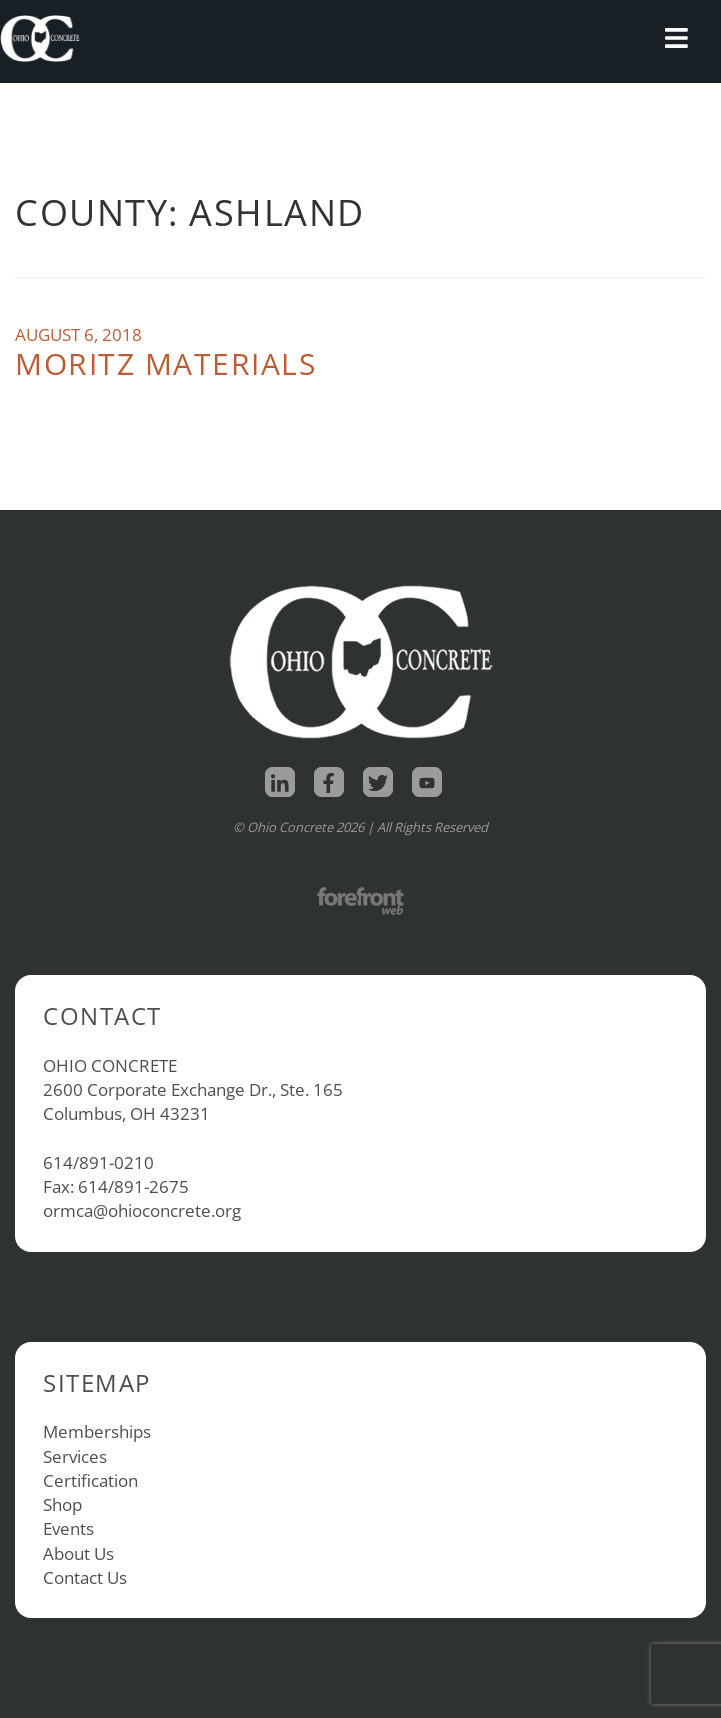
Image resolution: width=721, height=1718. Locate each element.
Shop (62, 1504)
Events (68, 1528)
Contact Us (85, 1577)
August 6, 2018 (78, 334)
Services (75, 1456)
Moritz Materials (165, 363)
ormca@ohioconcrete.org (142, 1210)
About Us (78, 1553)
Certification (90, 1480)
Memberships (97, 1431)
